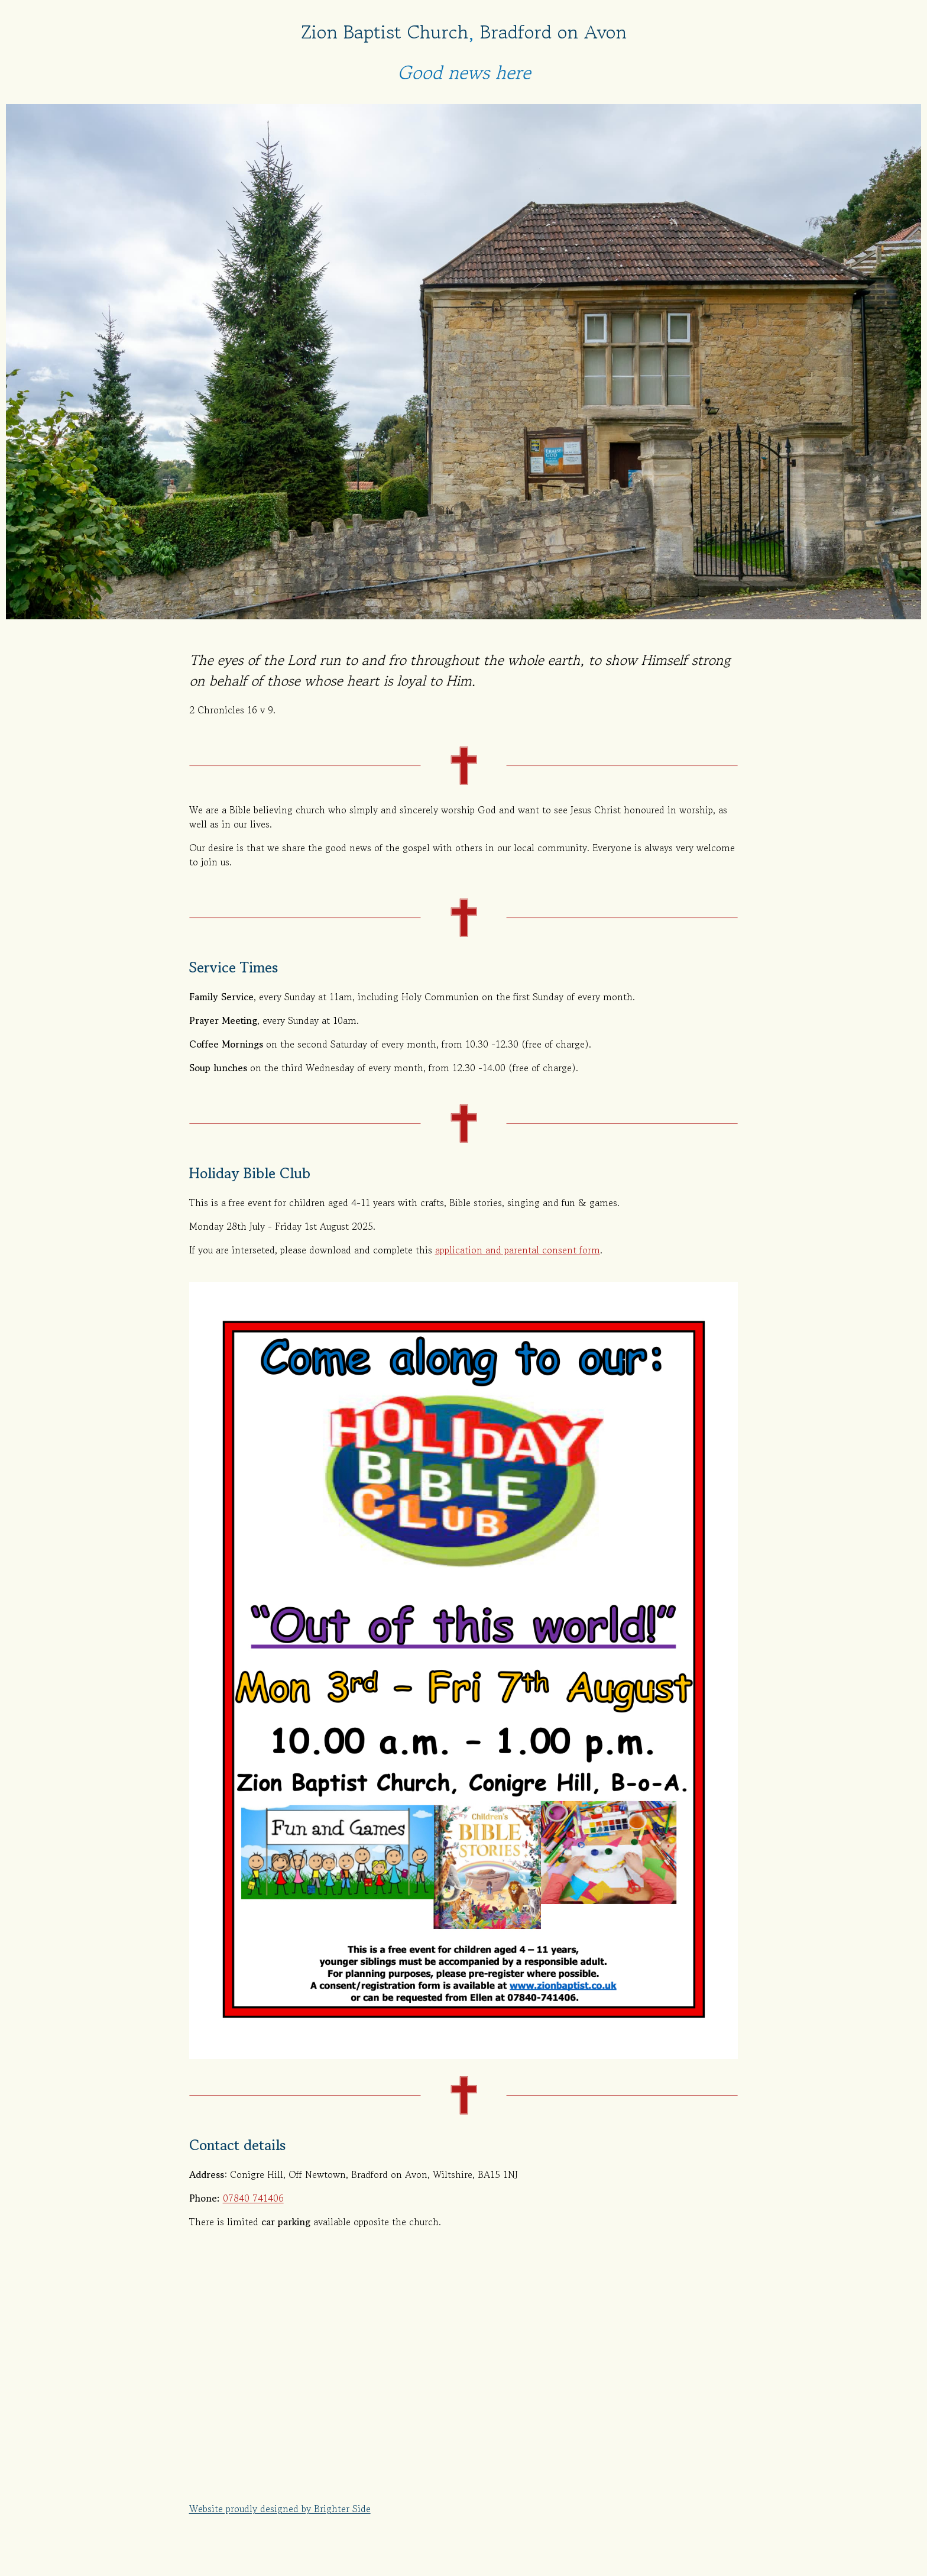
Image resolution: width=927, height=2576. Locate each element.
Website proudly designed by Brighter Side (280, 2508)
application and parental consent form (517, 1250)
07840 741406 (253, 2198)
